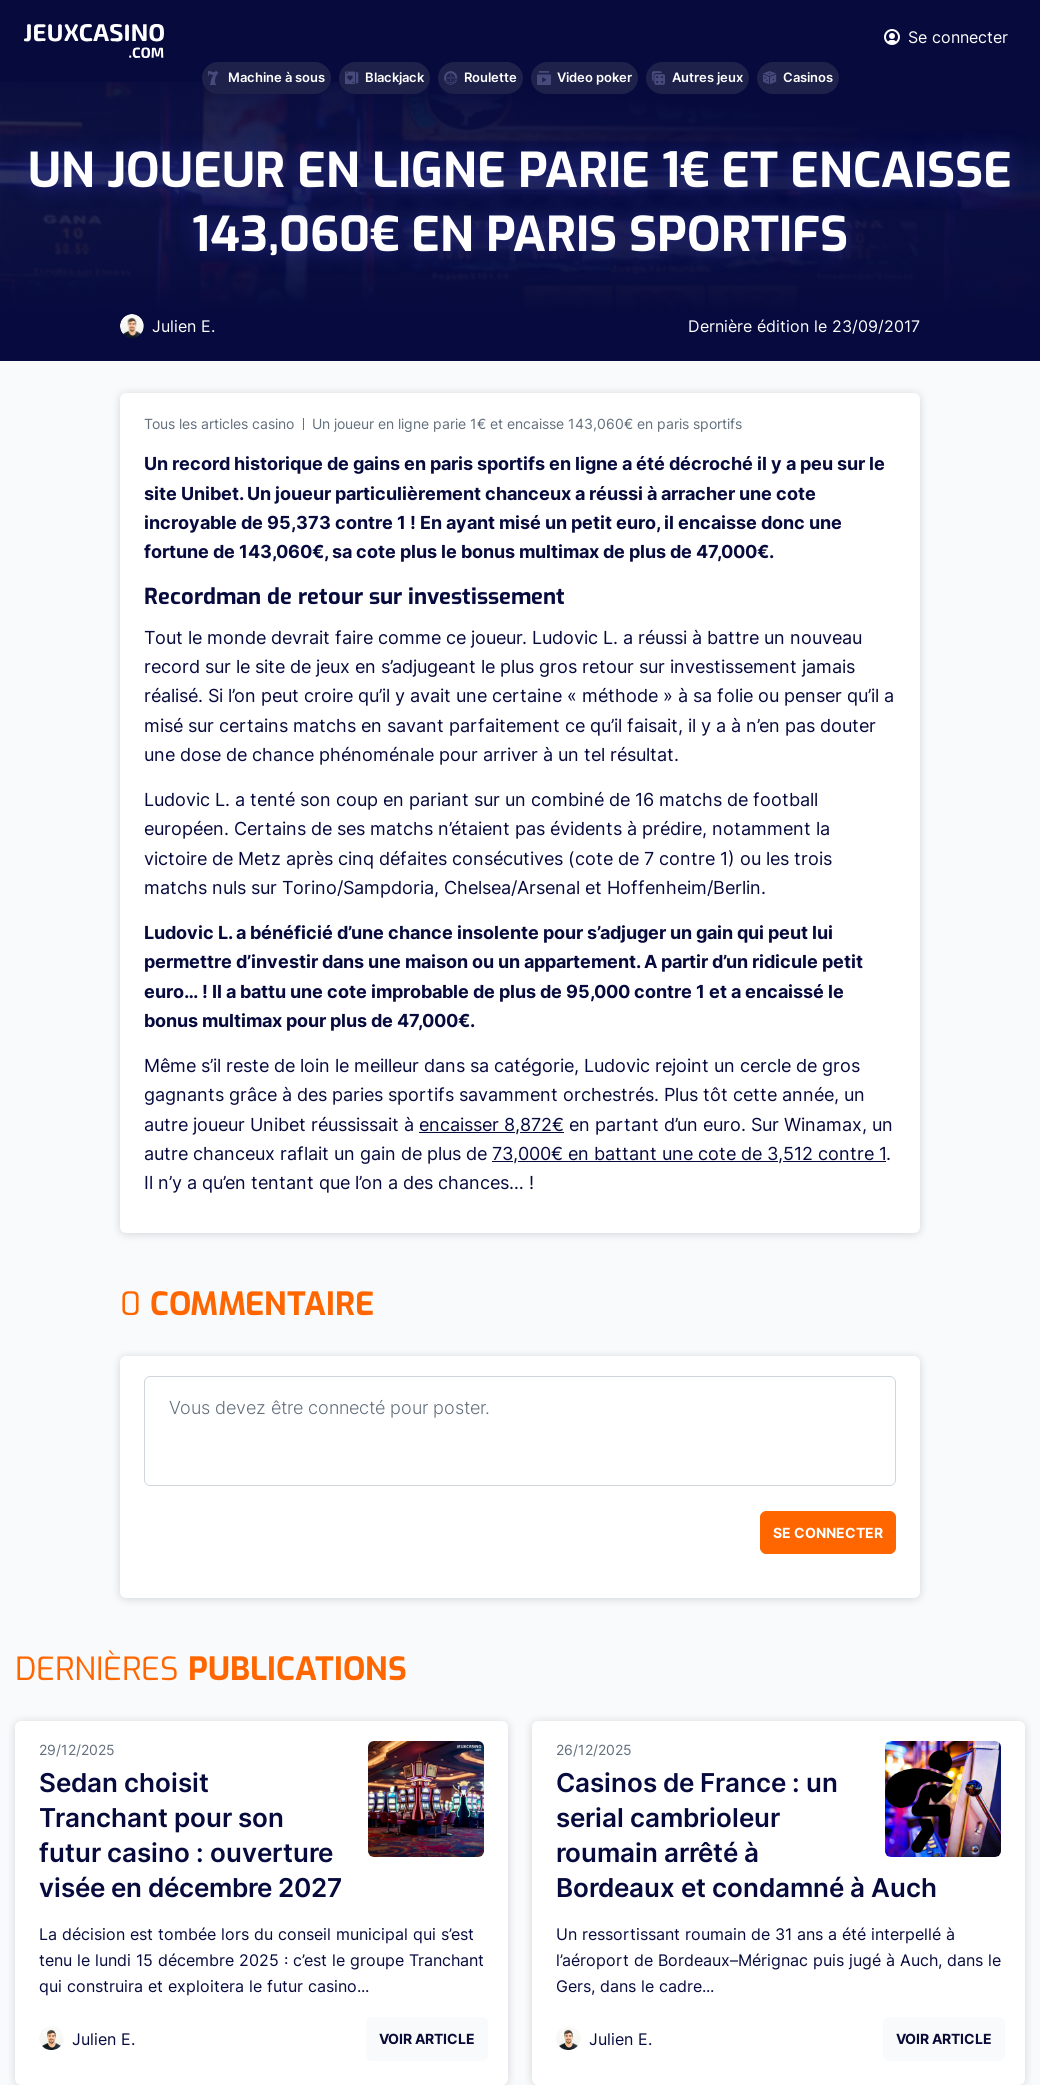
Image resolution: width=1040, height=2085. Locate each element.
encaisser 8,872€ (491, 1124)
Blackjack (384, 77)
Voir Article (427, 2038)
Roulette (480, 77)
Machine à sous (266, 77)
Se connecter (828, 1532)
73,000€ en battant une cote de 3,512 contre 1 (689, 1153)
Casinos (798, 77)
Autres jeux (697, 77)
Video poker (584, 77)
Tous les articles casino (219, 423)
